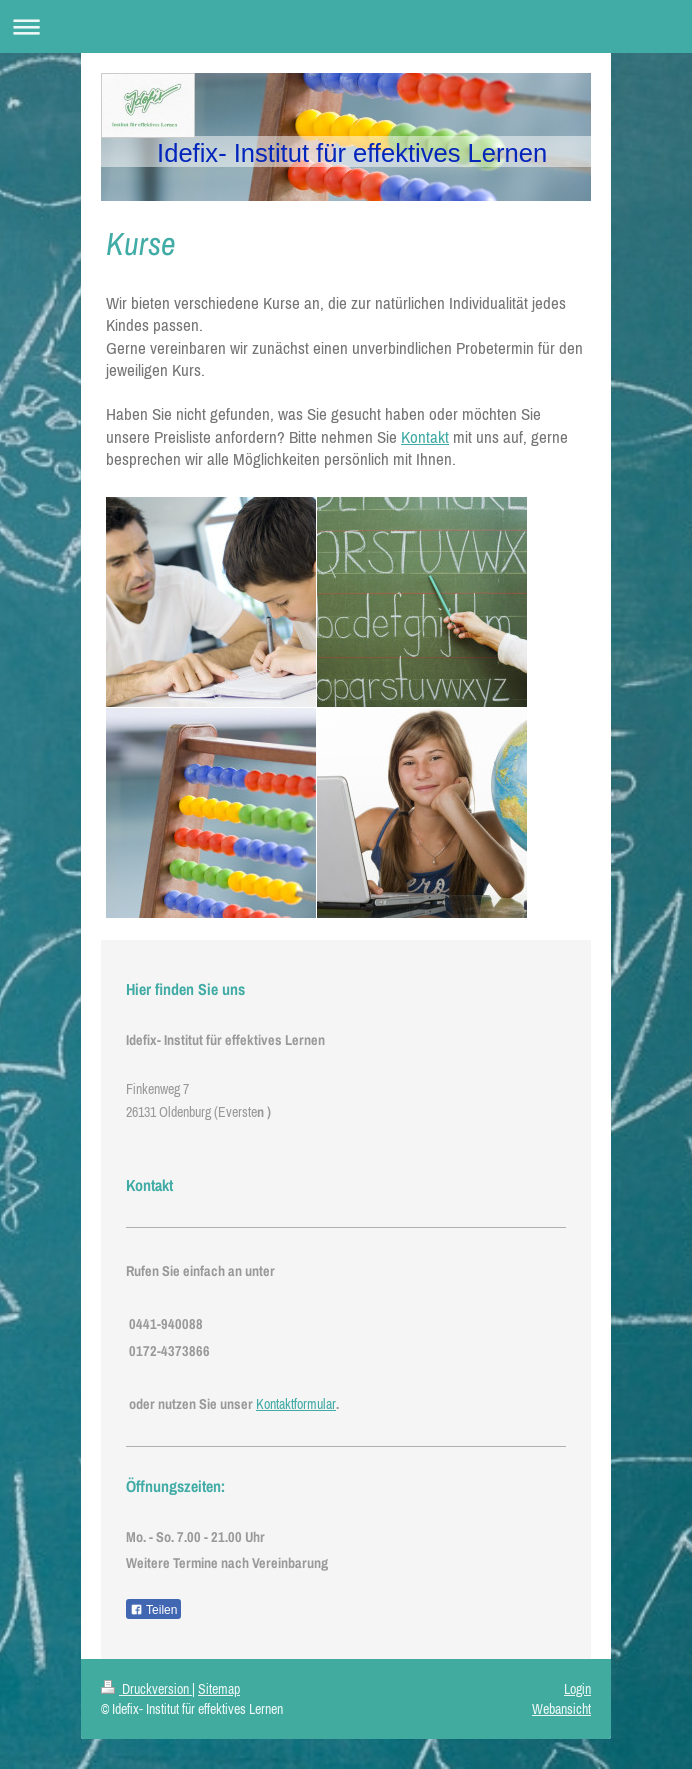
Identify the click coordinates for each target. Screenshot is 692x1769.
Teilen (153, 1610)
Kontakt (425, 437)
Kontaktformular (296, 1404)
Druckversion (146, 1689)
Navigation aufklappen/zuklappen (346, 26)
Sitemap (219, 1689)
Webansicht (561, 1709)
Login (577, 1689)
